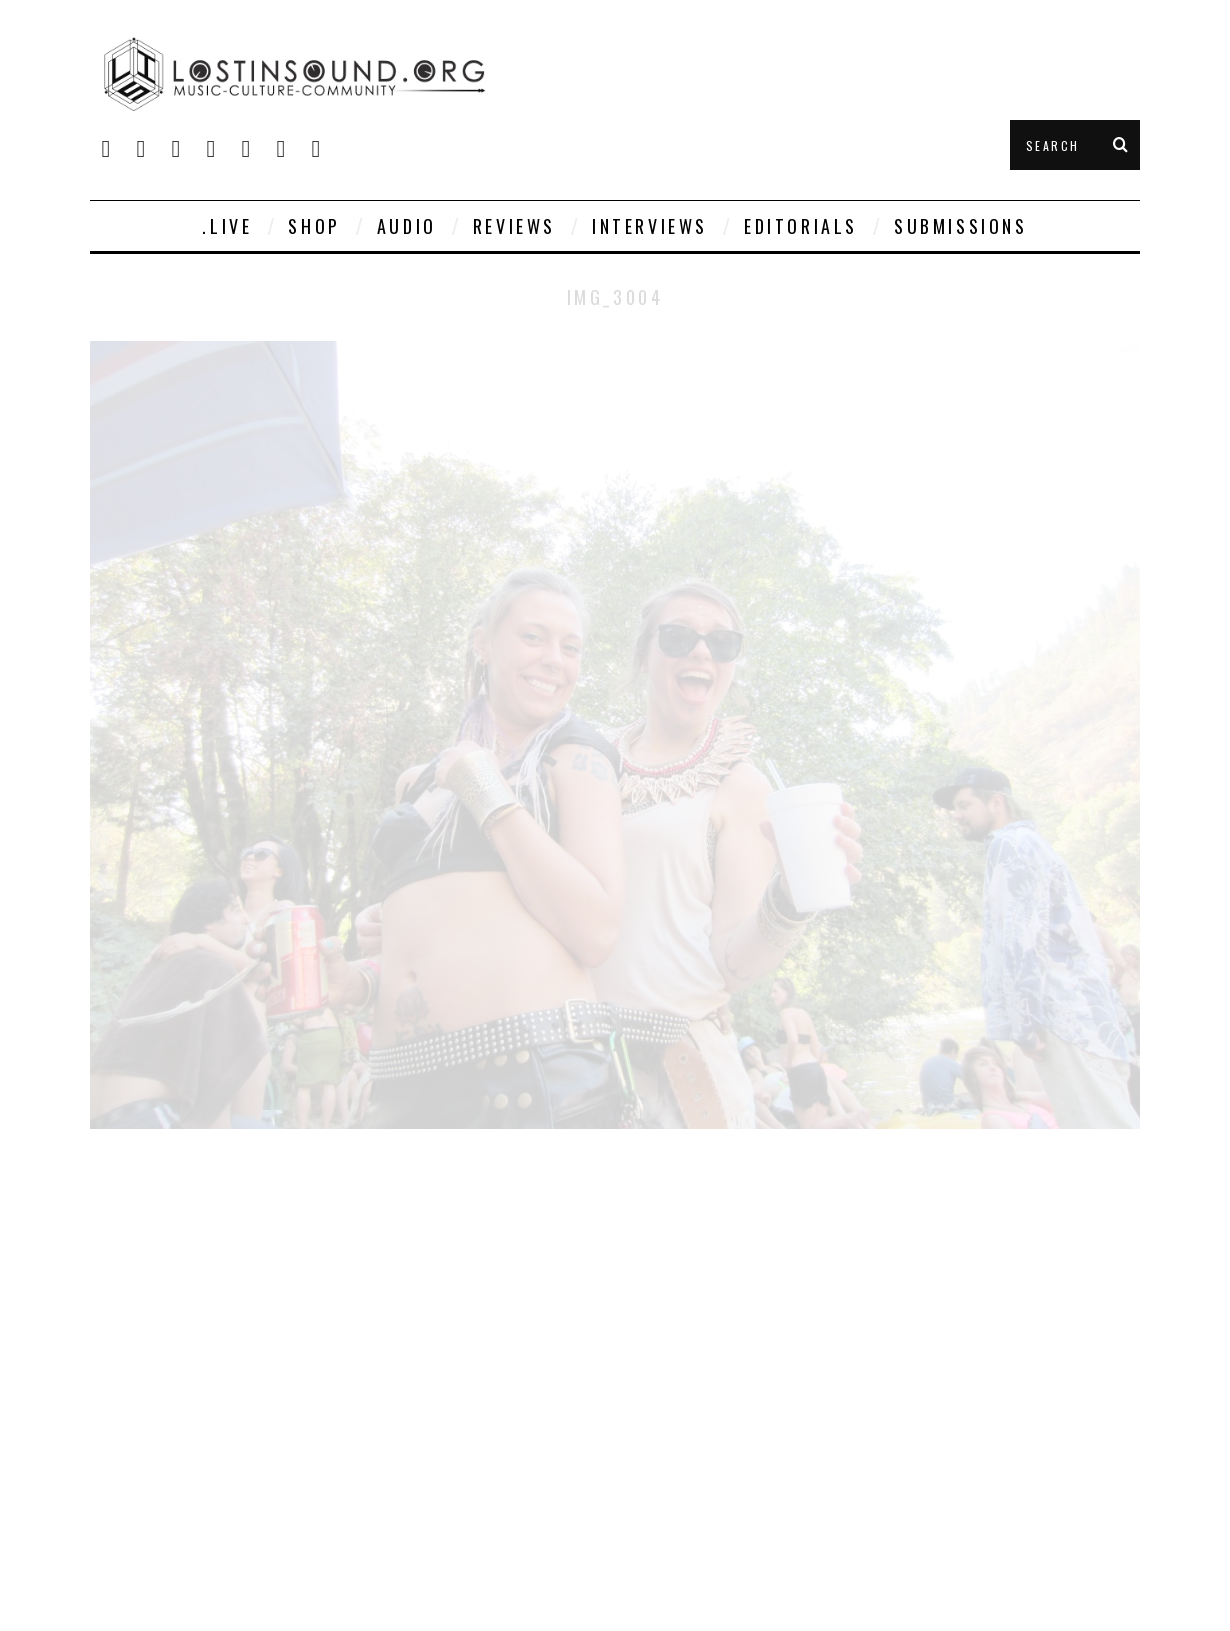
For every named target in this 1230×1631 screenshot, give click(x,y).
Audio (407, 226)
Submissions (961, 226)
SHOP (314, 226)
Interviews (650, 226)
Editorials (801, 226)
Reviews (514, 226)
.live (227, 226)
